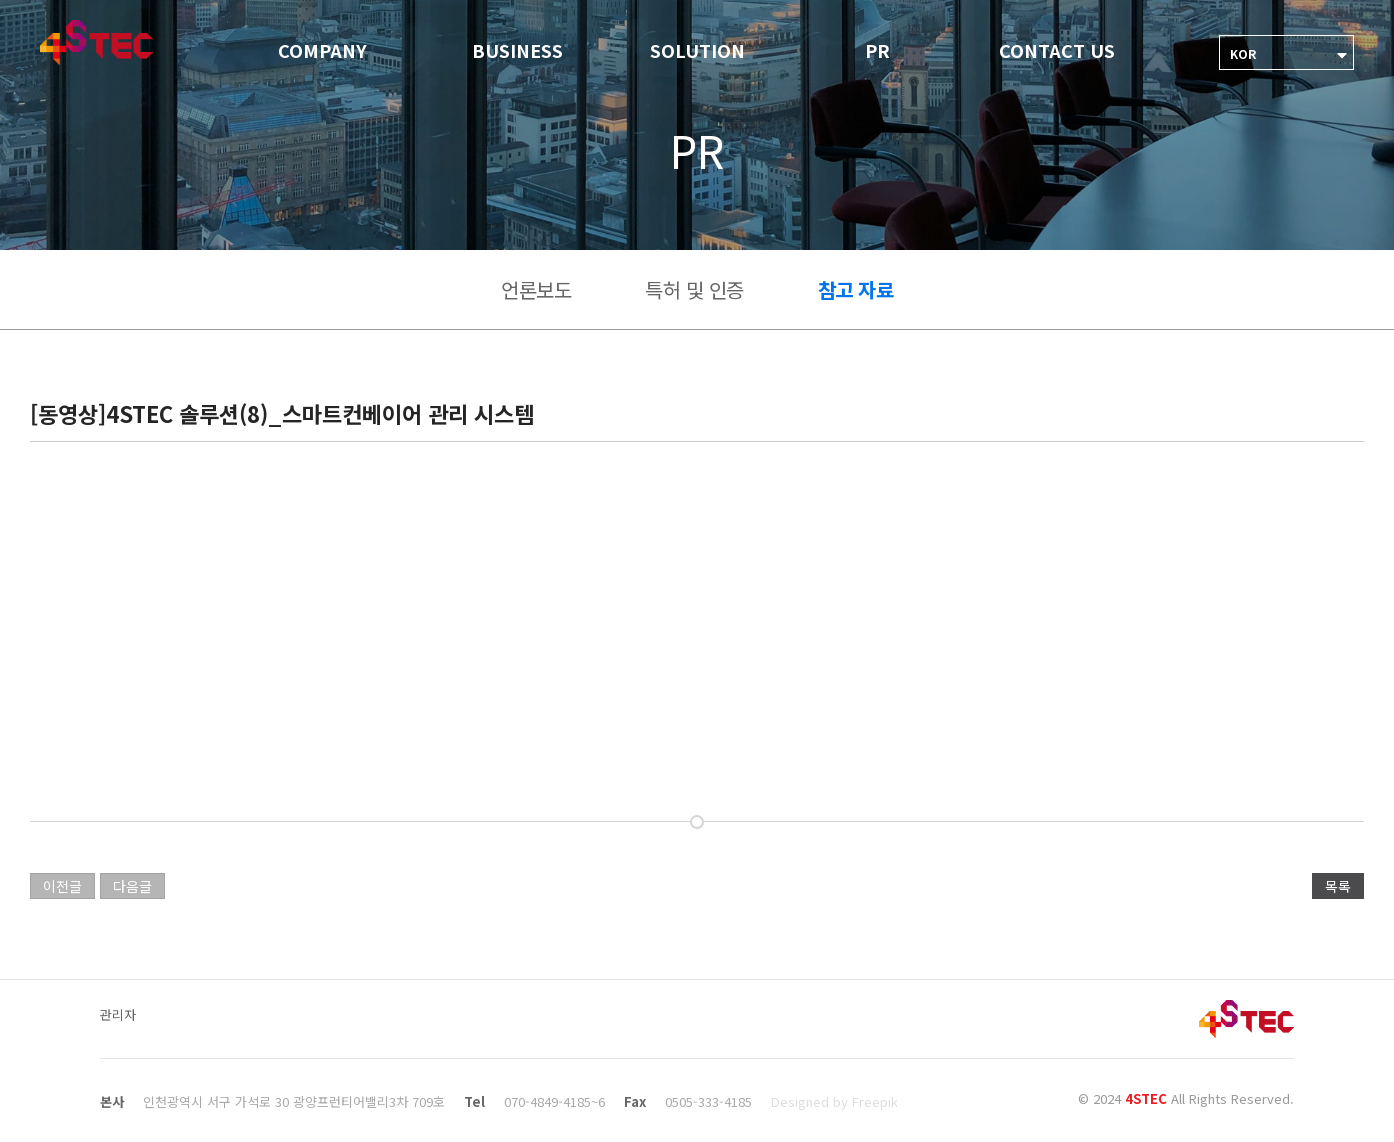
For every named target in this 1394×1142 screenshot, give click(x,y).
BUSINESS (517, 50)
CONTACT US (1057, 50)
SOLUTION (697, 50)
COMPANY (322, 50)
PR (877, 50)
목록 (1338, 886)
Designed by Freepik (834, 1101)
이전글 (62, 886)
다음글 (132, 886)
